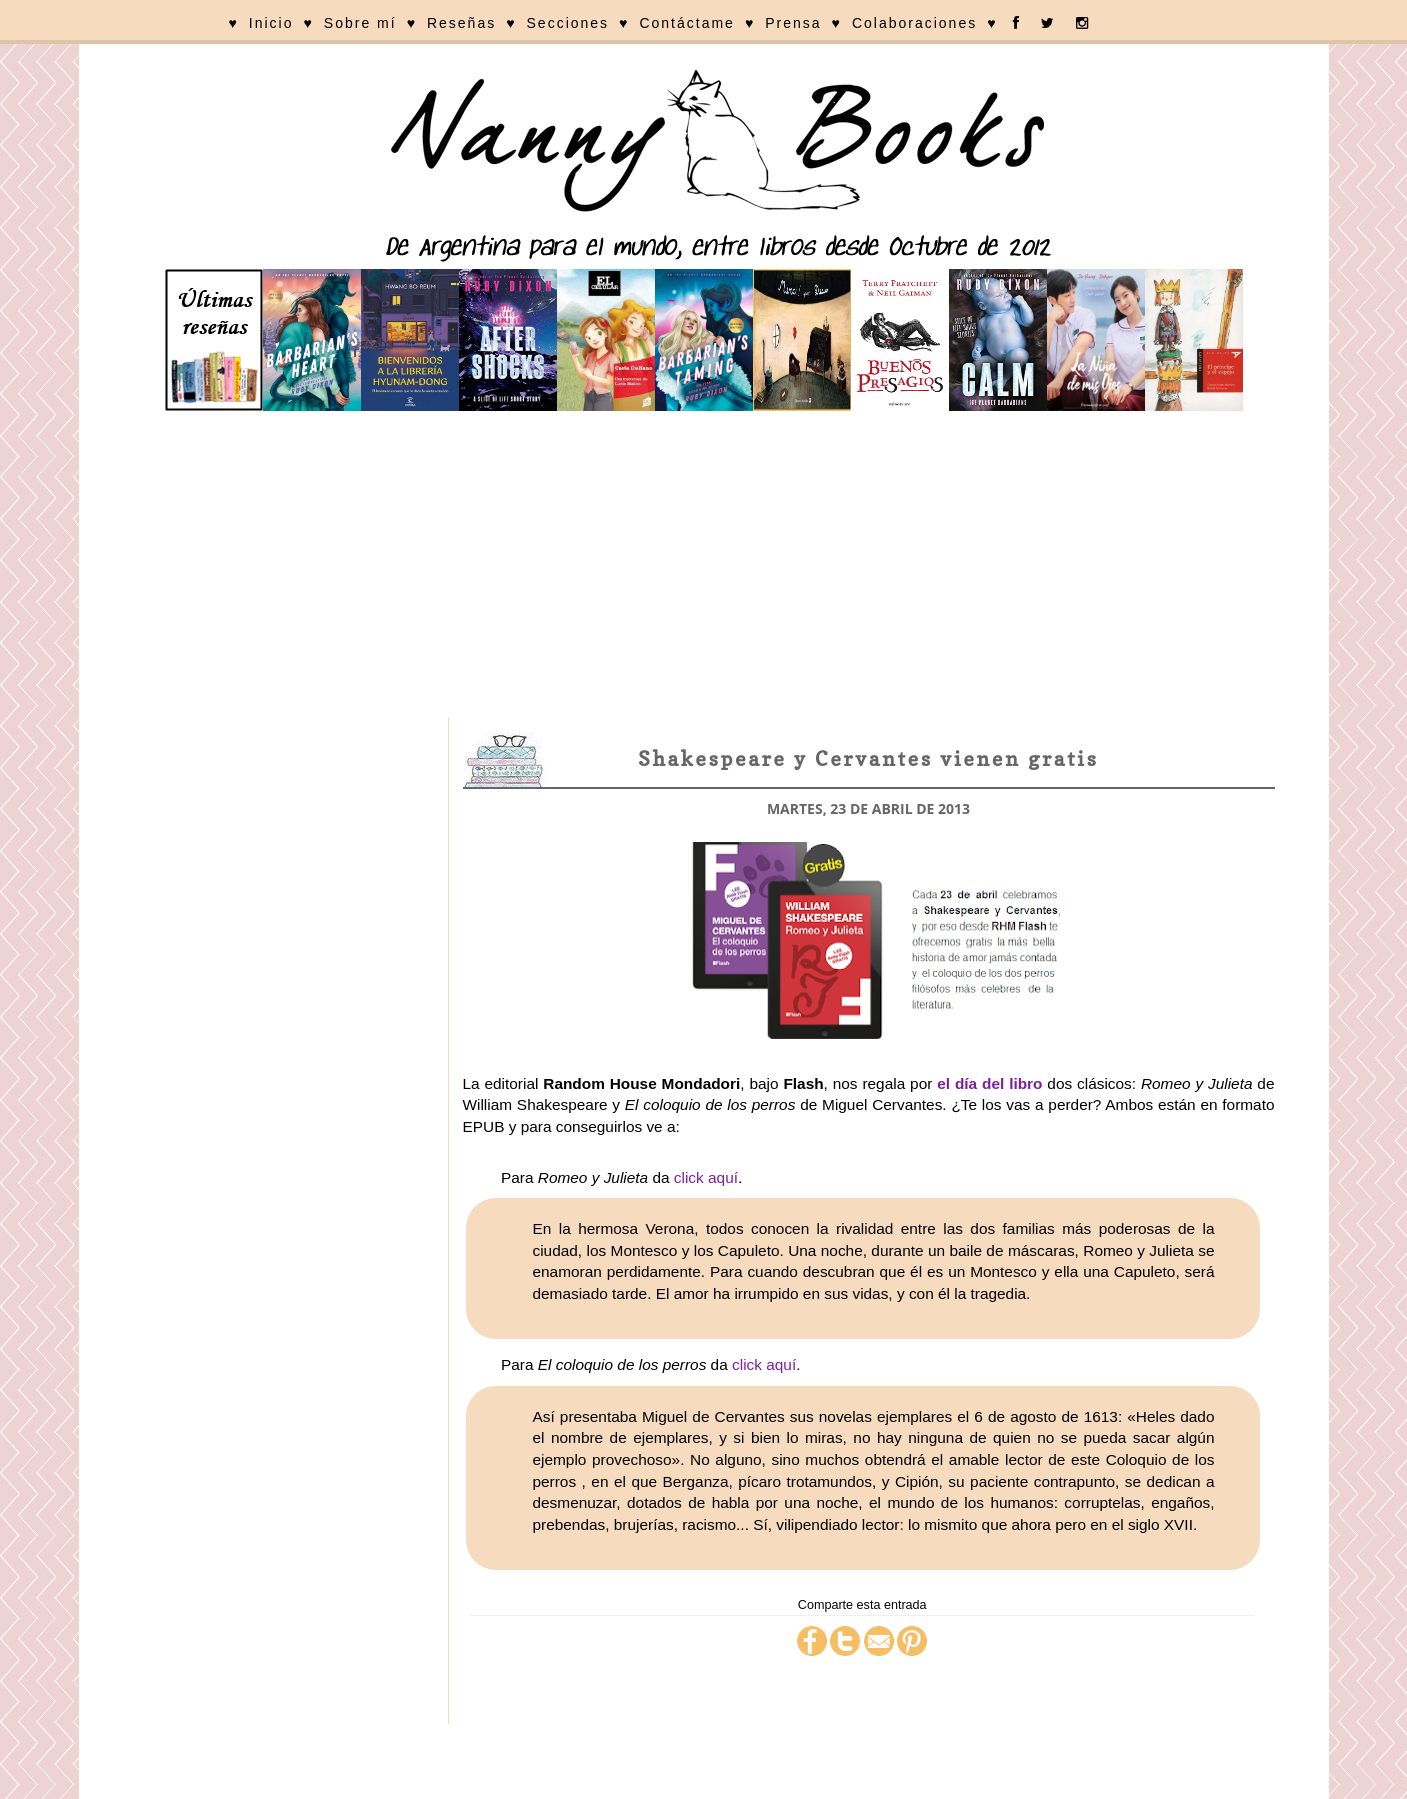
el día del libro (989, 1083)
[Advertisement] (704, 567)
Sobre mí (360, 23)
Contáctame (686, 23)
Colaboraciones (914, 23)
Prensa (793, 23)
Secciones (568, 23)
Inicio (271, 23)
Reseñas (461, 23)
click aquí (706, 1177)
